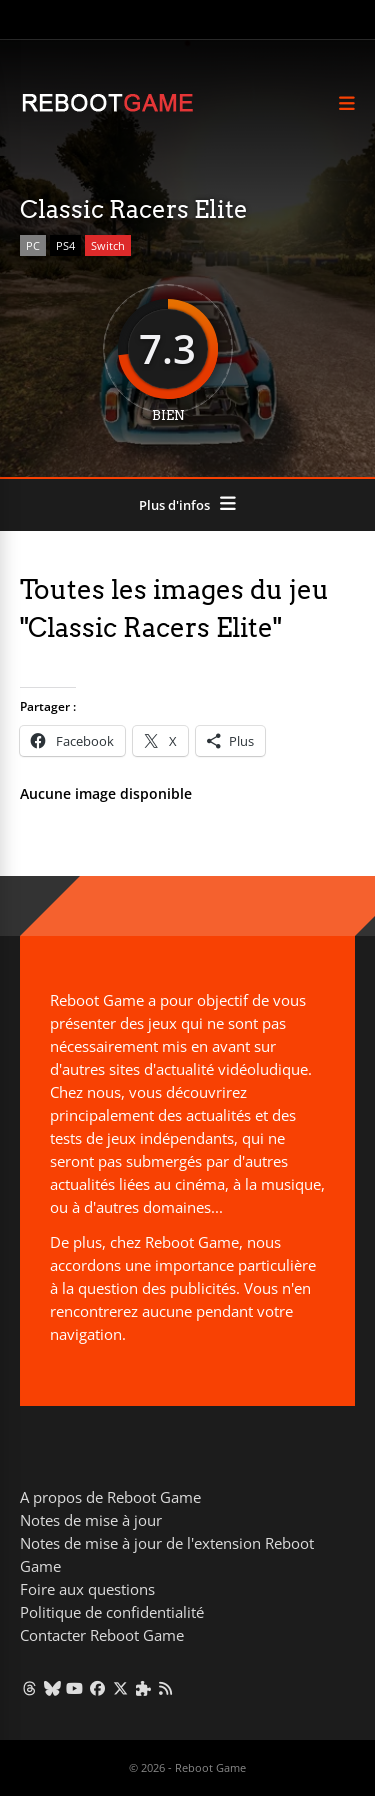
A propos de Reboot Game (110, 1497)
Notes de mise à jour (91, 1520)
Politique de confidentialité (112, 1612)
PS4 (65, 245)
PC (33, 245)
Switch (108, 245)
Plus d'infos (174, 505)
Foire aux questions (87, 1589)
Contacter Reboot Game (102, 1635)
